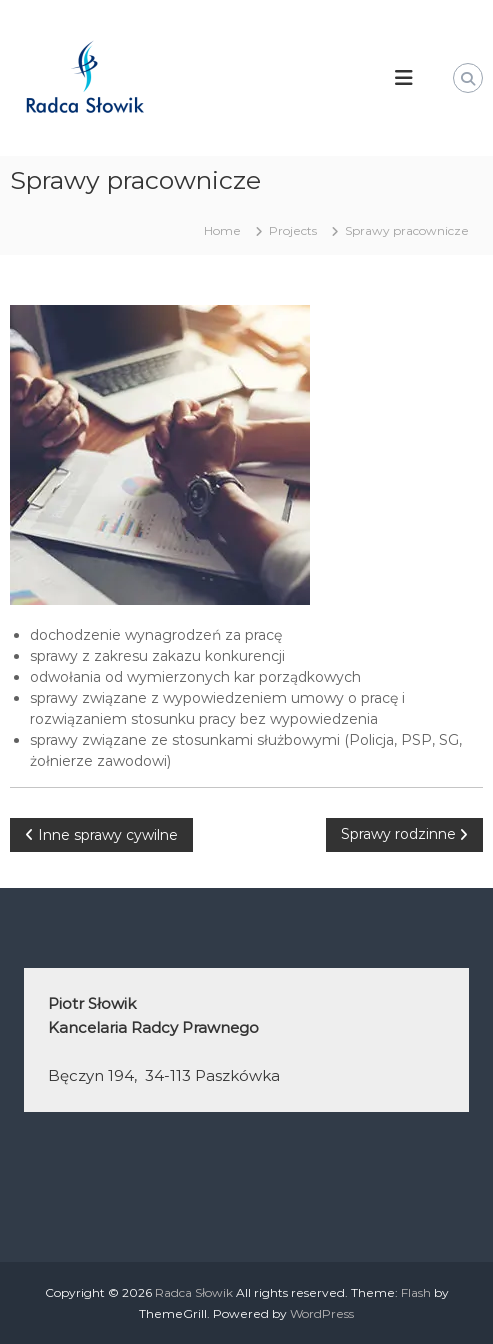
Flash (416, 1292)
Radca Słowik (194, 1292)
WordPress (322, 1313)
